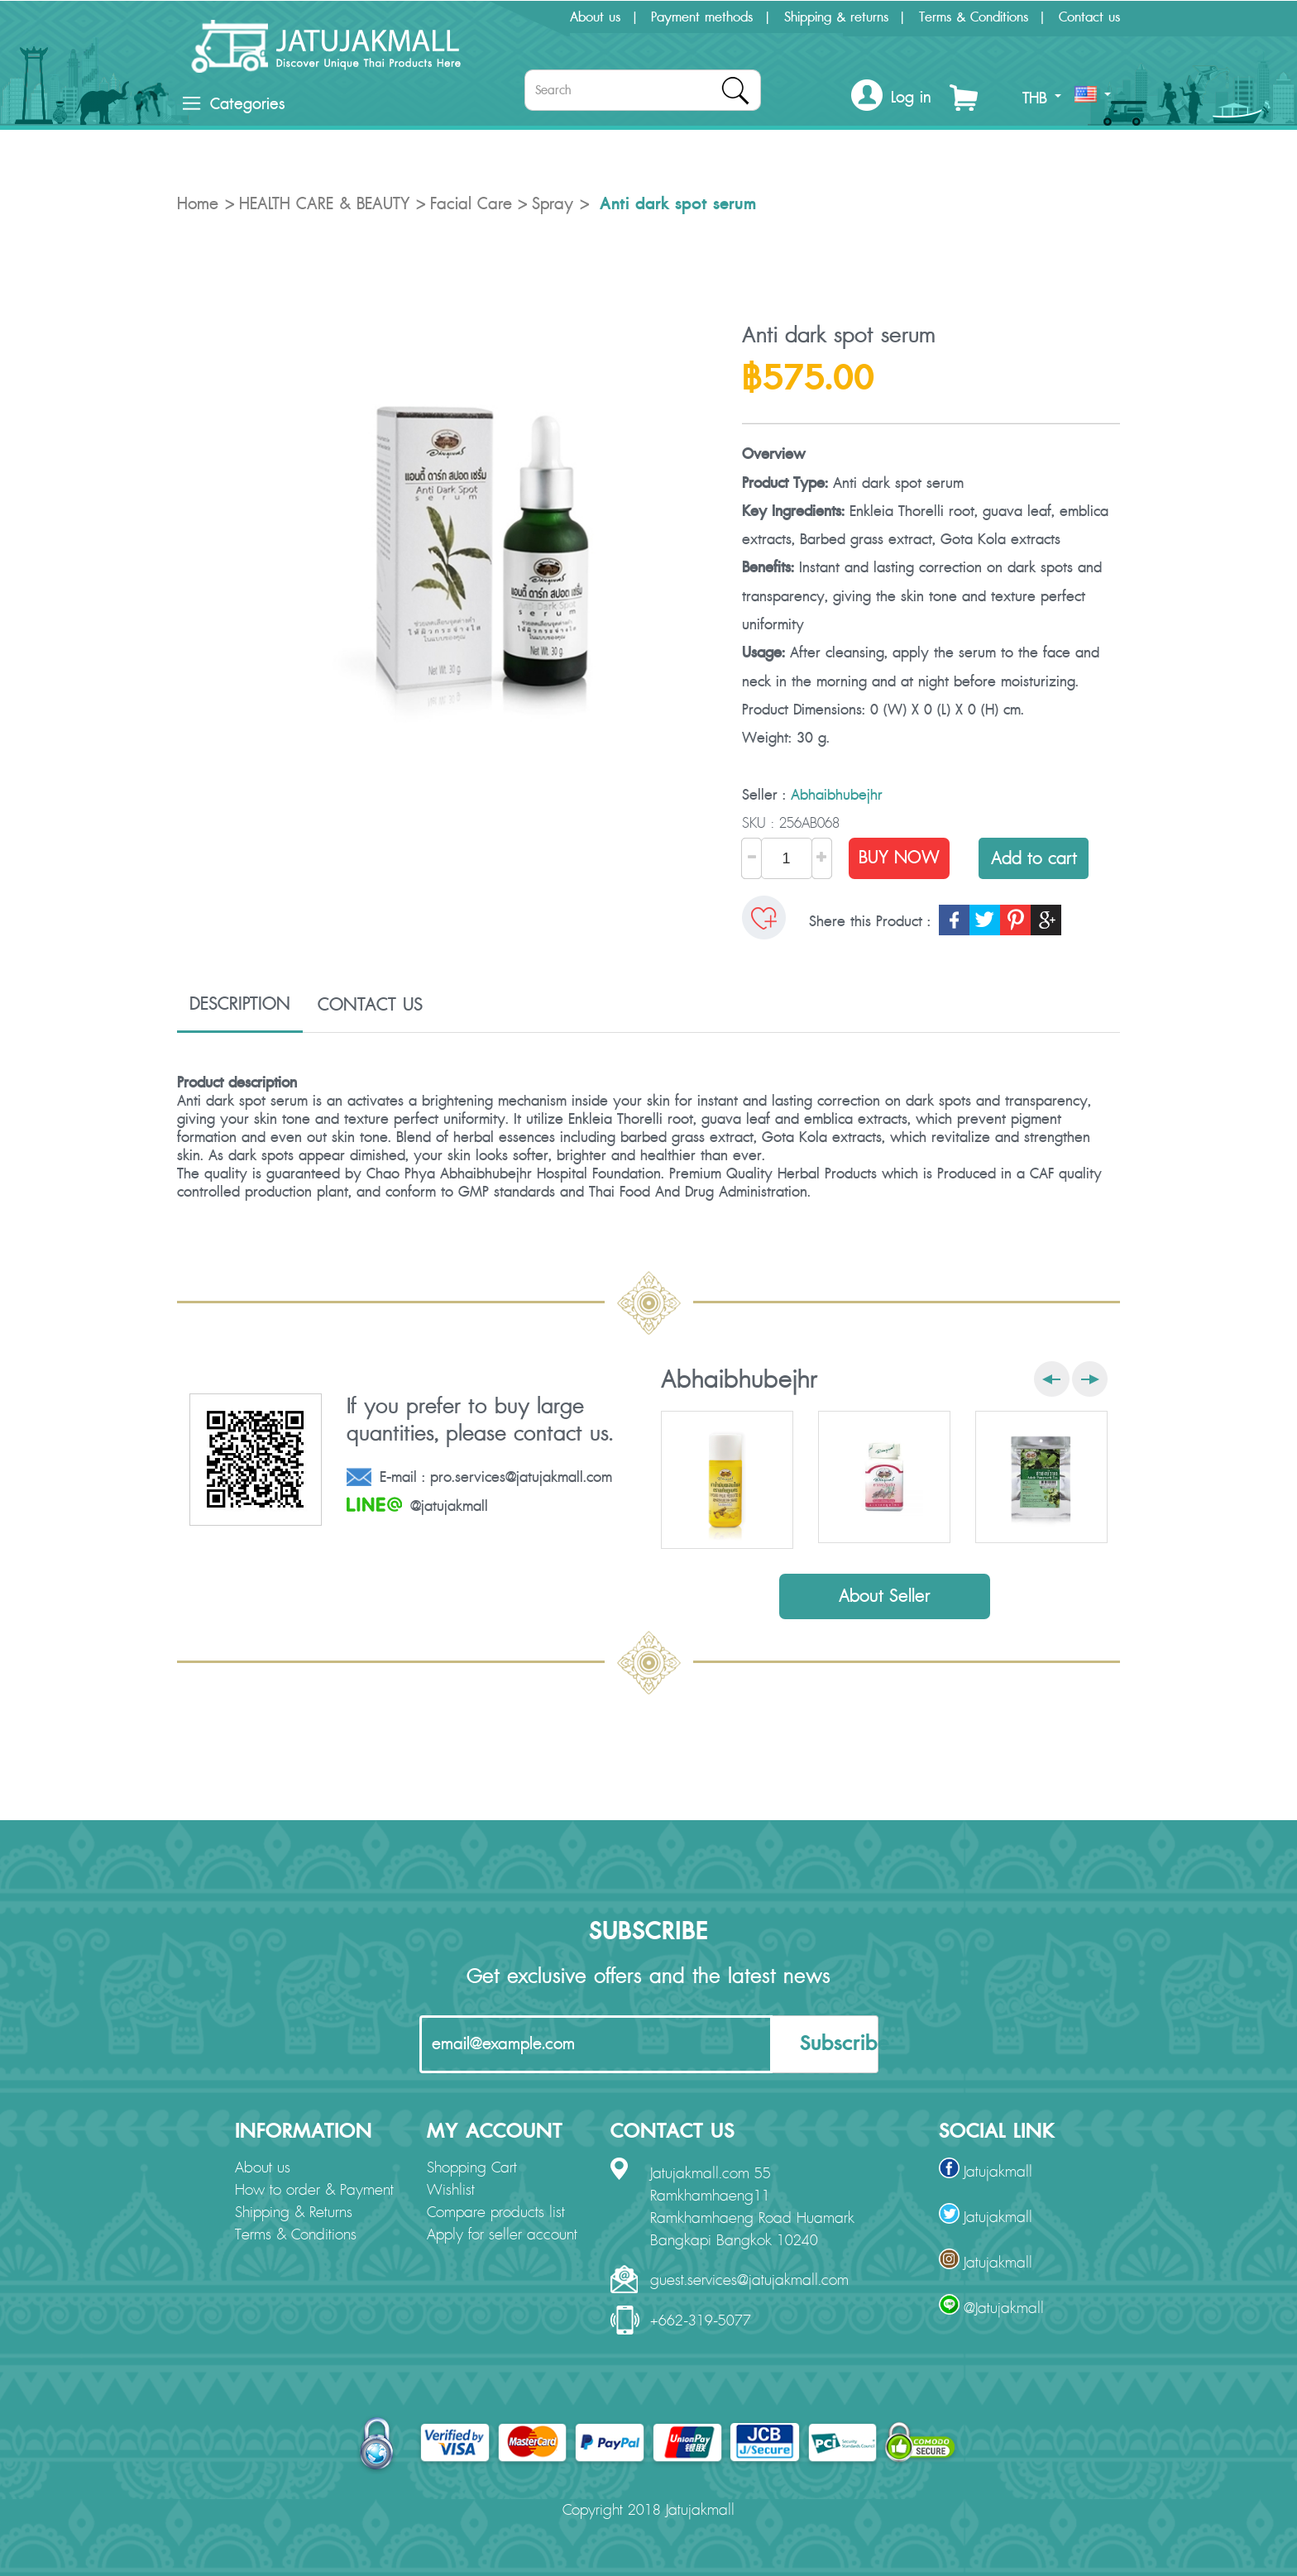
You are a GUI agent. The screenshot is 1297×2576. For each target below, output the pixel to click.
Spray (552, 204)
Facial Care (471, 204)
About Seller (885, 1596)
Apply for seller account (502, 2235)
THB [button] (1041, 98)
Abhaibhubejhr (837, 795)
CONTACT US (370, 1005)
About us (595, 17)
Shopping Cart (472, 2168)
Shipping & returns (836, 17)
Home (197, 204)
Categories (234, 104)
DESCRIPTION (239, 1004)
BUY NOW (899, 858)
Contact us (1089, 17)
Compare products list (496, 2213)
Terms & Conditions (973, 17)
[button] (891, 98)
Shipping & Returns (293, 2213)
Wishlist (451, 2190)
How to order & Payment (314, 2190)
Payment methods (702, 17)
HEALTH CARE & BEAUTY (324, 204)
